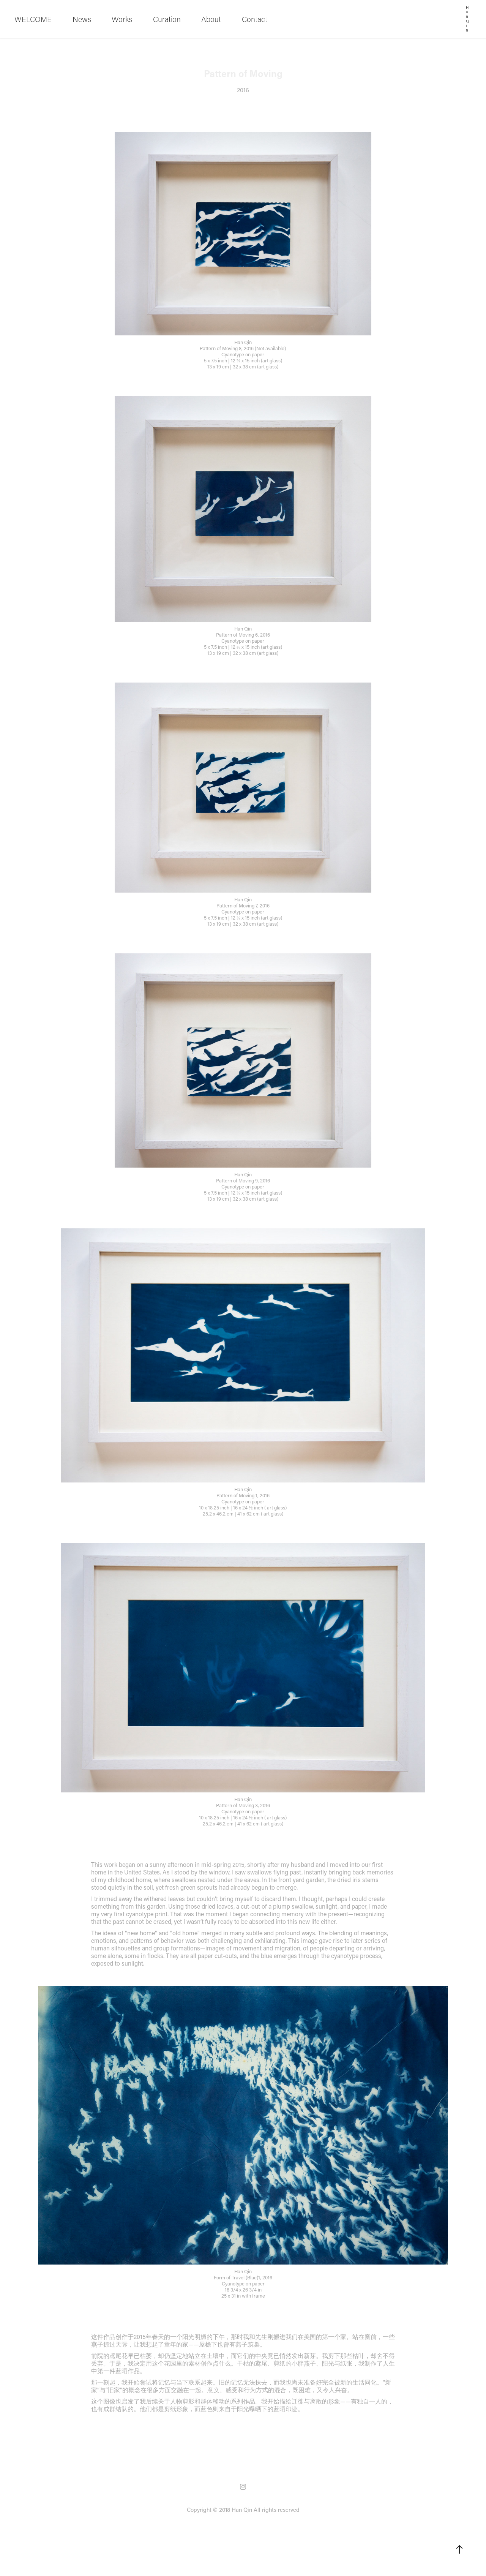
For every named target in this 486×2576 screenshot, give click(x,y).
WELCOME (33, 19)
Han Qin (467, 19)
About (211, 19)
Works (122, 19)
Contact (254, 19)
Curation (167, 19)
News (82, 19)
